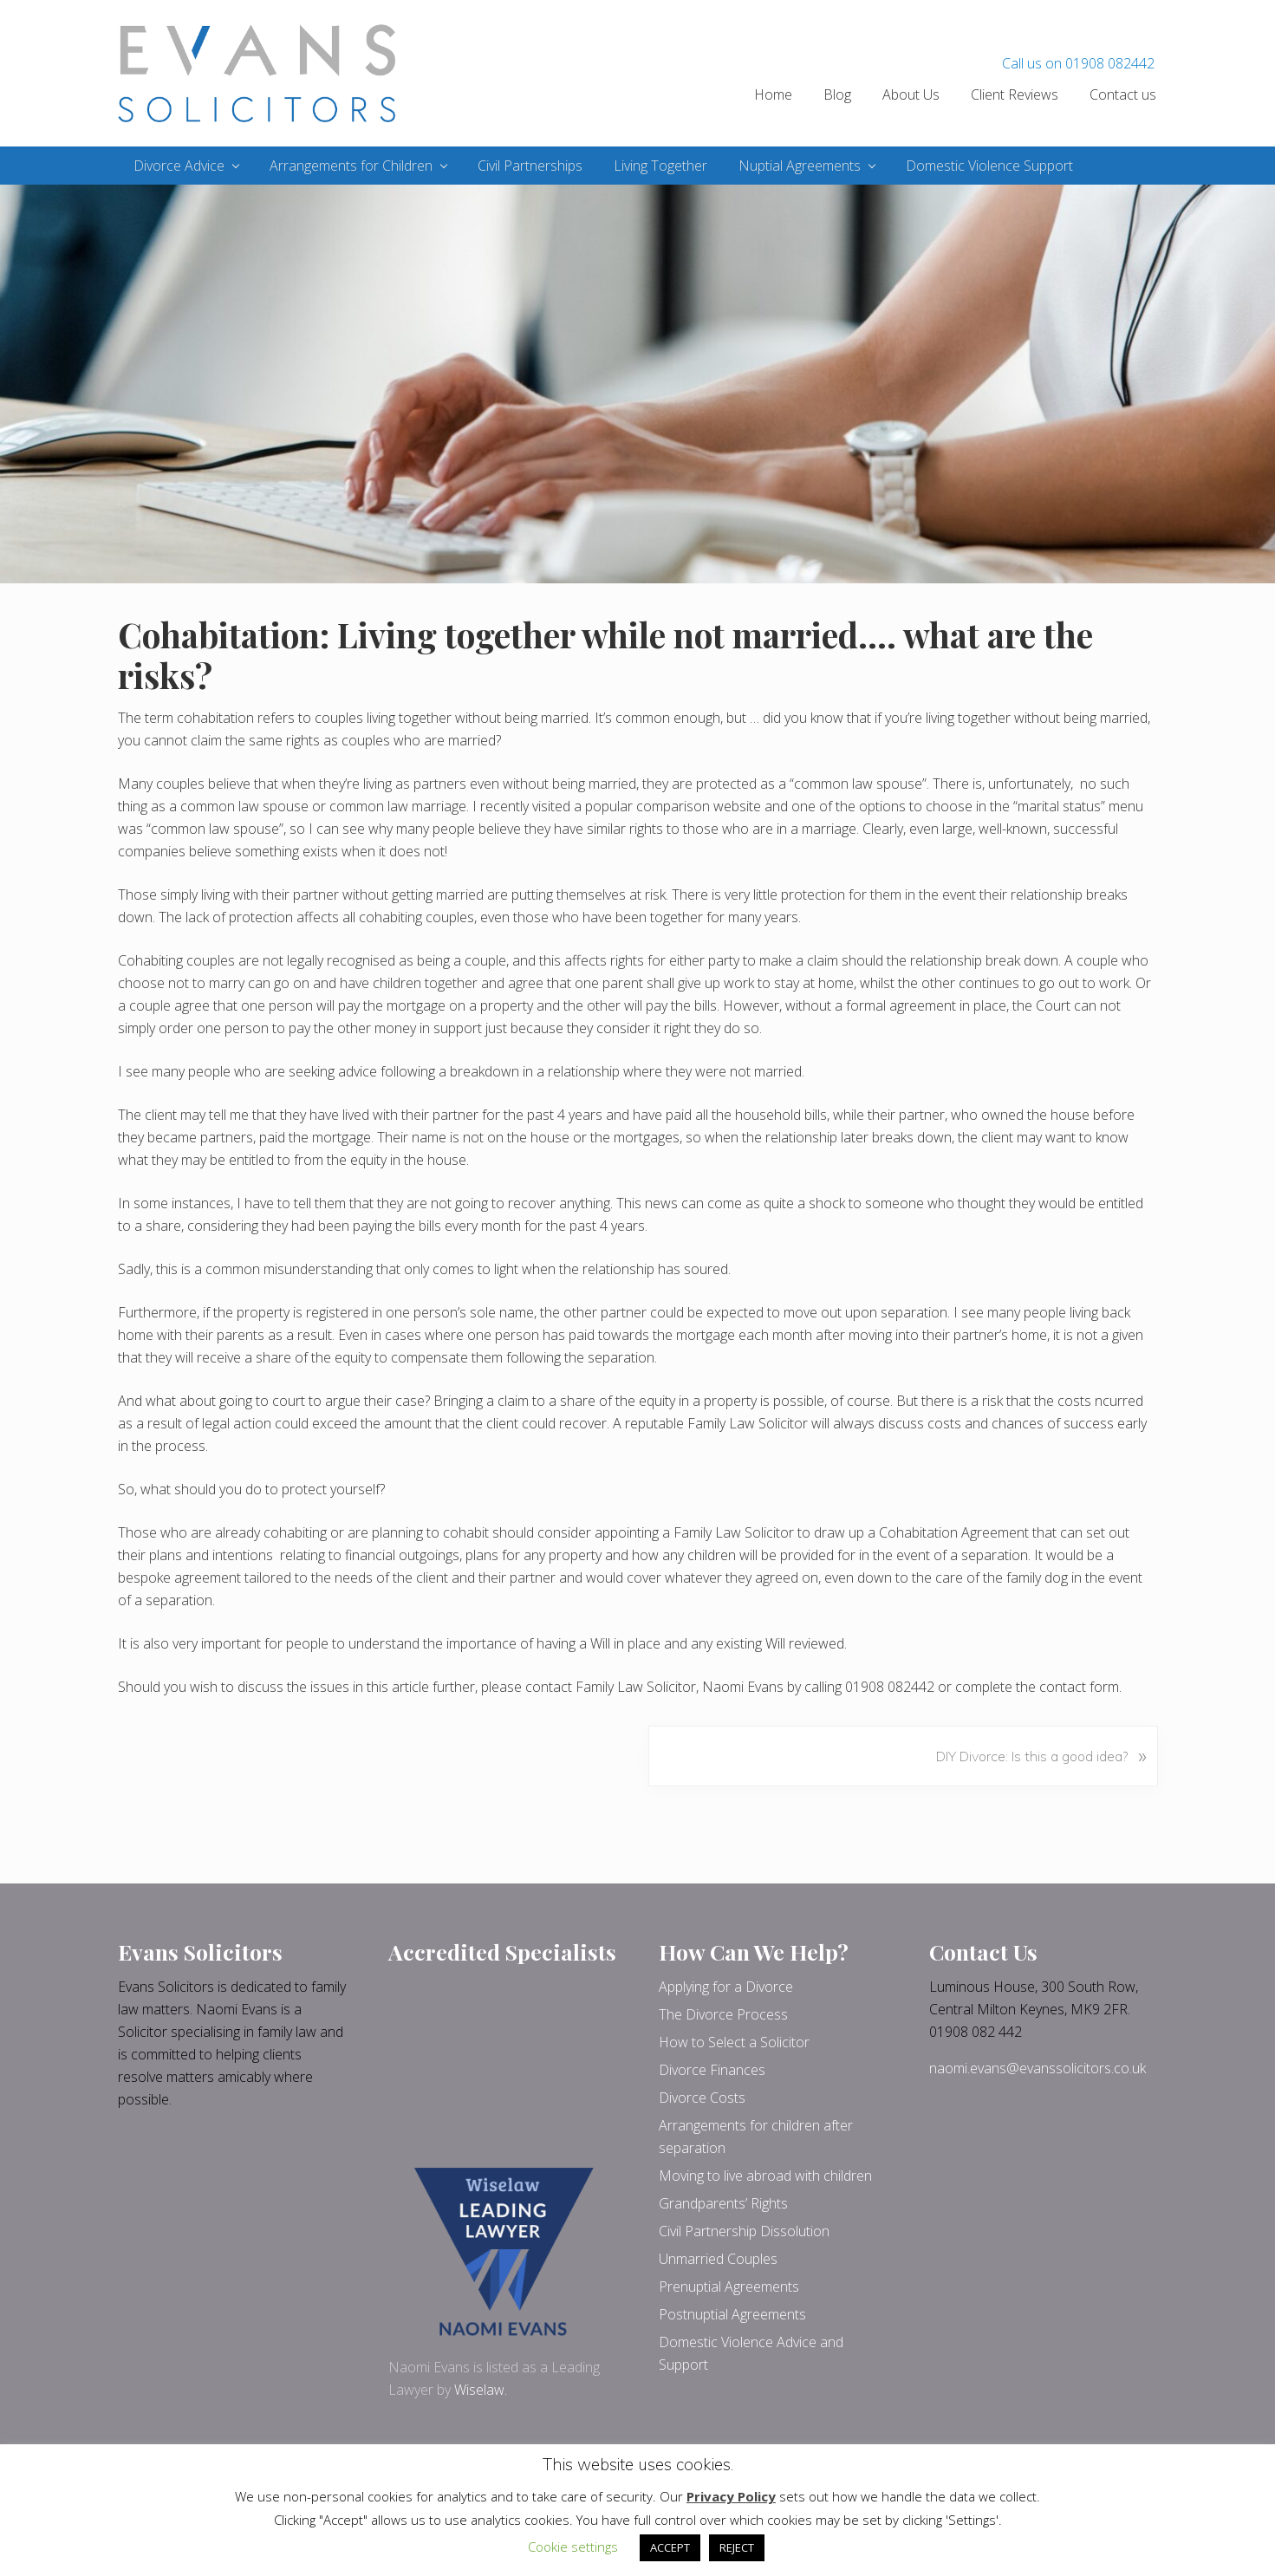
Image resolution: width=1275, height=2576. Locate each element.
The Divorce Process (723, 2014)
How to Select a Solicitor (734, 2042)
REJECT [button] (736, 2547)
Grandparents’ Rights (723, 2203)
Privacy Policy (731, 2496)
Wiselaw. (480, 2389)
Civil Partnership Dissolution (744, 2231)
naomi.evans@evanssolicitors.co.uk (1037, 2068)
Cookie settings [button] (573, 2546)
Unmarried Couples (718, 2258)
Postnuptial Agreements (732, 2314)
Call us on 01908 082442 (1078, 63)
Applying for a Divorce (726, 1986)
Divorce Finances (712, 2069)
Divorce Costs (702, 2097)
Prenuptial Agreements (729, 2286)
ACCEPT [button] (670, 2547)
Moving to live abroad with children (765, 2175)
